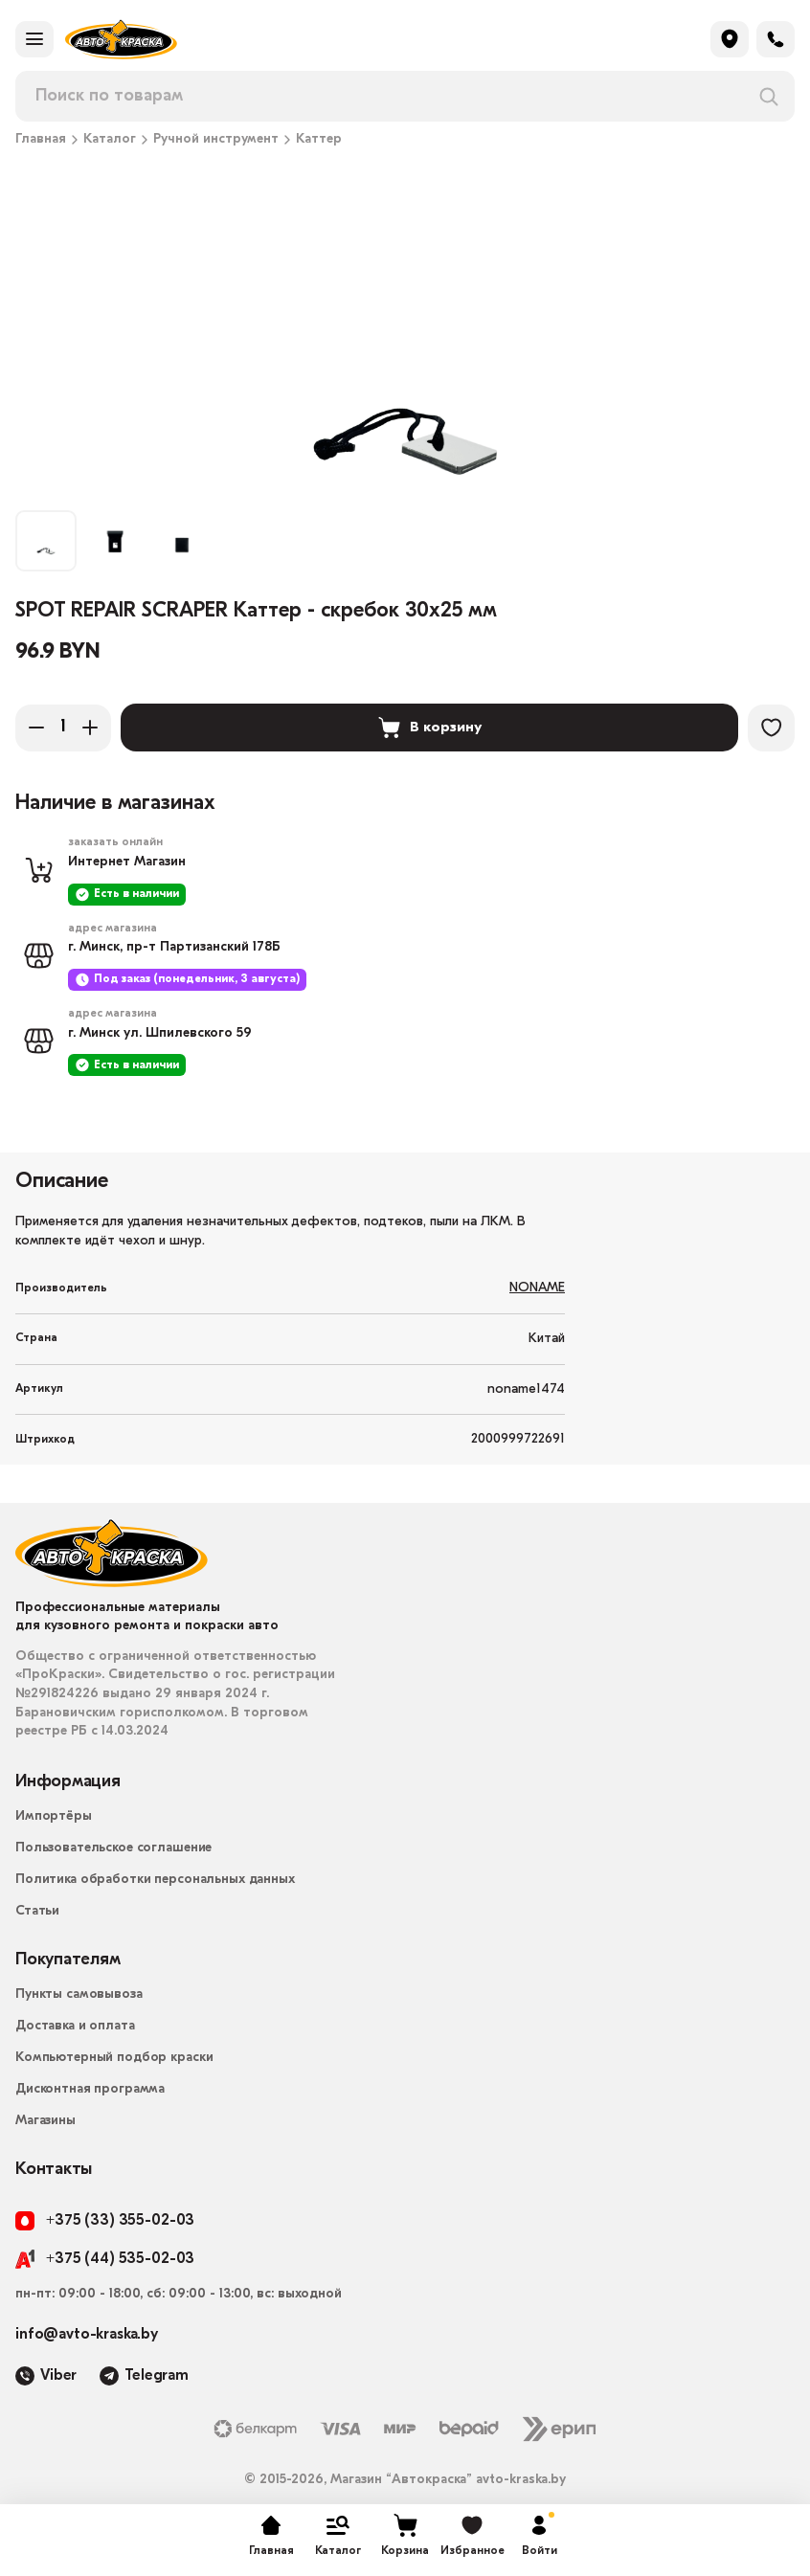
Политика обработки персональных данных (155, 1879)
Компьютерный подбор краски (114, 2057)
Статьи (37, 1911)
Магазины (45, 2121)
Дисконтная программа (90, 2089)
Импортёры (53, 1816)
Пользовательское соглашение (113, 1848)
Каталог (109, 139)
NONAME (537, 1288)
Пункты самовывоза (79, 1994)
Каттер (319, 139)
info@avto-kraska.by (86, 2334)
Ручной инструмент (216, 139)
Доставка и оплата (75, 2026)
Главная (40, 139)
